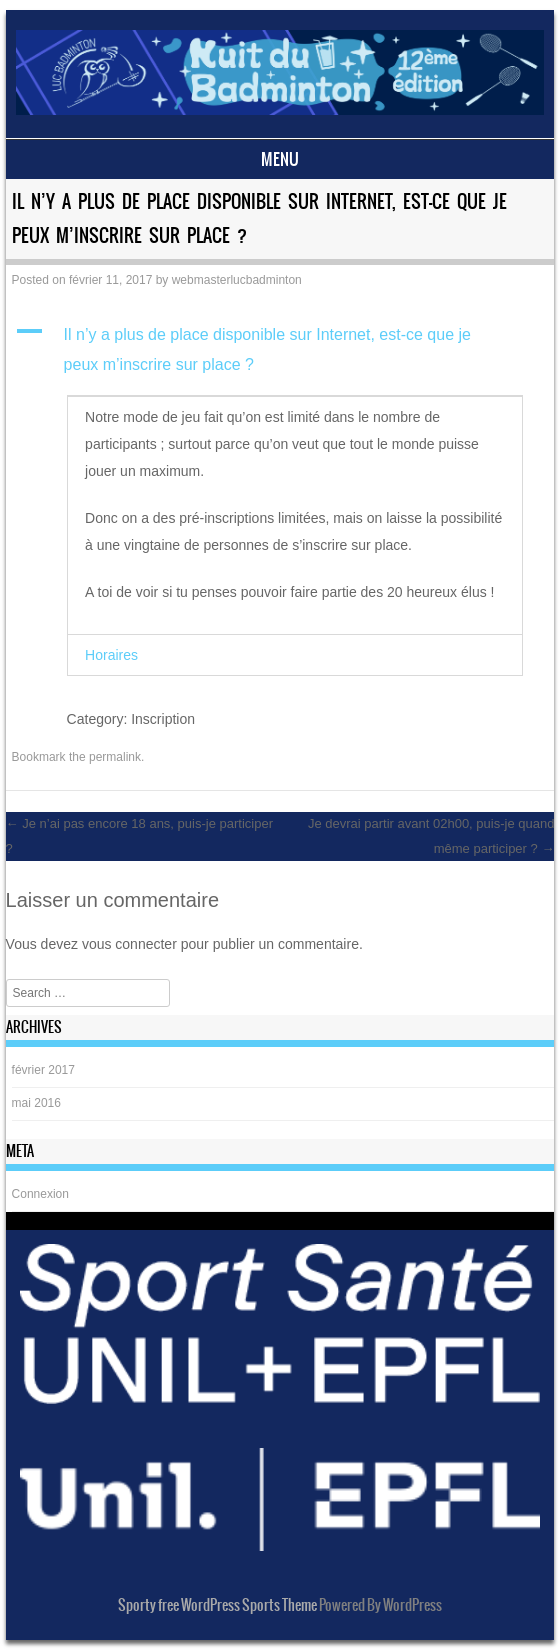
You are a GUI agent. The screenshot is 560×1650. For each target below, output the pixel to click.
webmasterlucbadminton (237, 280)
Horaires (111, 655)
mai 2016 (36, 1103)
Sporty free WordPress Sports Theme (217, 1605)
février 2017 (43, 1070)
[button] (280, 350)
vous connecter (129, 944)
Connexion (40, 1194)
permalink (115, 757)
